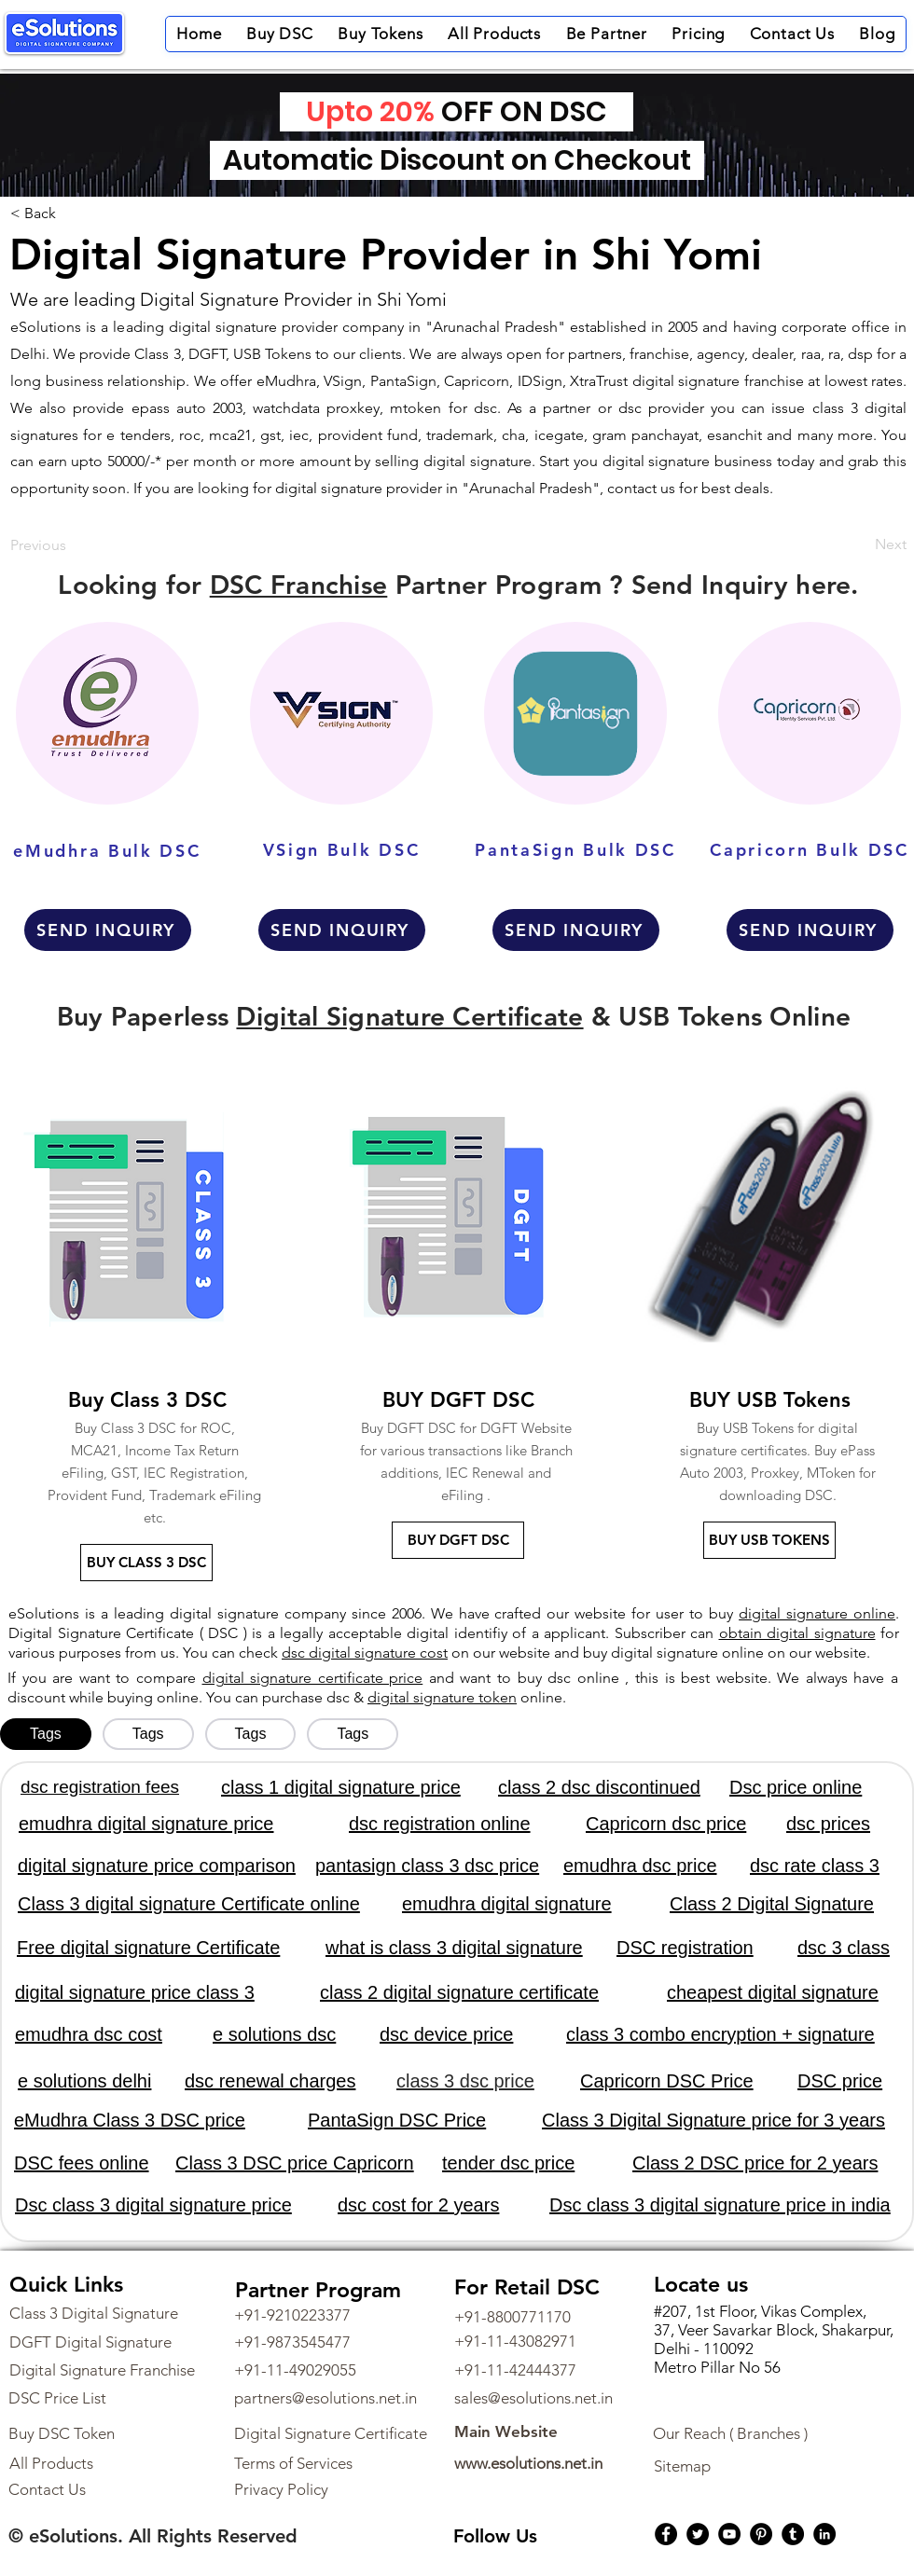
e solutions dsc (274, 2034)
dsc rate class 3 (814, 1865)
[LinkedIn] (824, 2534)
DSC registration (685, 1947)
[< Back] (36, 214)
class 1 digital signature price (341, 1787)
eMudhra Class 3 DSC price (129, 2120)
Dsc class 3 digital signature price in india (720, 2205)
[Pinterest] (761, 2534)
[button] (280, 34)
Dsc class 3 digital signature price (153, 2205)
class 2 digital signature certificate (459, 1992)
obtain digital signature (797, 1633)
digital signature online (817, 1613)
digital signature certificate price (312, 1678)
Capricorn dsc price (666, 1823)
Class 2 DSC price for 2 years (755, 2163)
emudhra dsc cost (88, 2034)
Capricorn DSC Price (667, 2081)
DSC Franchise (299, 584)
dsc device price (446, 2034)
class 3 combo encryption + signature (720, 2034)
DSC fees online (81, 2163)
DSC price (839, 2081)
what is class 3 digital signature (454, 1947)
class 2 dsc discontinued (599, 1787)
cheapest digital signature (773, 1992)
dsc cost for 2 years (418, 2205)
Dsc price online (795, 1787)
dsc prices (828, 1823)
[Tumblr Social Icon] (793, 2534)
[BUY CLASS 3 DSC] (146, 1562)
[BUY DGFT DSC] (458, 1540)
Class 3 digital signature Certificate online (189, 1904)
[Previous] (43, 546)
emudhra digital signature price (146, 1823)
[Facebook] (666, 2534)
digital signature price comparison (157, 1865)
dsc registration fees (100, 1787)
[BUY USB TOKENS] (769, 1540)
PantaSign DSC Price (397, 2120)
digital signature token (442, 1697)
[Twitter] (697, 2534)
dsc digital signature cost (365, 1652)
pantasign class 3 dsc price (427, 1865)
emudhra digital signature (507, 1904)
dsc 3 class (843, 1947)
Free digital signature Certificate (148, 1947)
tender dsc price (508, 2163)
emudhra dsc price (640, 1865)
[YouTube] (729, 2534)
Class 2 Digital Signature (772, 1904)
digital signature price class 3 (135, 1992)
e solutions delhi (84, 2081)
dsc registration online (440, 1823)
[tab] (45, 1734)
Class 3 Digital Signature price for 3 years (713, 2120)
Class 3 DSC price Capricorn (294, 2163)
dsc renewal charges (270, 2081)
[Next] (885, 544)
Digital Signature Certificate (409, 1016)
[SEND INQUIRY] (107, 930)
